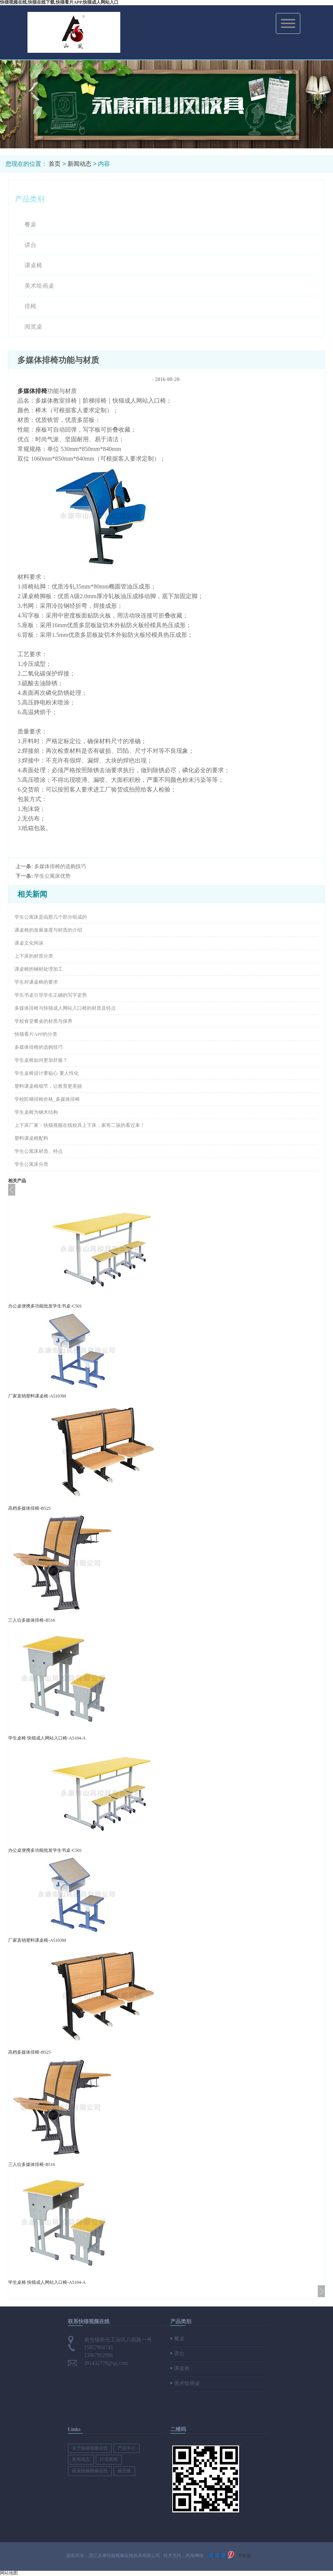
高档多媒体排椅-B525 (29, 1508)
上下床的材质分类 (33, 956)
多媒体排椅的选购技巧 (60, 866)
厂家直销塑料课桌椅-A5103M (37, 1396)
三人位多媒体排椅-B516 (31, 1620)
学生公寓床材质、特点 (38, 1151)
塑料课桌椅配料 (31, 1138)
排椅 (30, 306)
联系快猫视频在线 (90, 2470)
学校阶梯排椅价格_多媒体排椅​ (47, 1099)
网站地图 (9, 2573)
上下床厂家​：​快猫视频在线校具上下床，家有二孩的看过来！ (79, 1125)
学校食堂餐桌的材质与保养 (43, 1021)
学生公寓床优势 (52, 876)
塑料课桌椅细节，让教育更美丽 (48, 1086)
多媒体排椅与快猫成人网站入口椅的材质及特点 (65, 1008)
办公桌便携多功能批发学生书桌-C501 (45, 1306)
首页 (55, 164)
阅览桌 (33, 326)
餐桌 (30, 224)
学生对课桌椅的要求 (36, 982)
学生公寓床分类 (31, 1164)
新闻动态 (79, 164)
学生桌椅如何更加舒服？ (41, 1060)
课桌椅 (33, 265)
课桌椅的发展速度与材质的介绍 (48, 930)
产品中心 (127, 2448)
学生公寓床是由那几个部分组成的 (50, 917)
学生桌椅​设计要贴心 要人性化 (46, 1073)
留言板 (124, 2470)
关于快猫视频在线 (90, 2448)
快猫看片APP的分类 (35, 1034)
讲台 (30, 245)
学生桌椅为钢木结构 (36, 1112)
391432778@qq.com (106, 2363)
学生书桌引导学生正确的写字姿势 (50, 995)
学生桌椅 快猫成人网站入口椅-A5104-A (46, 1738)
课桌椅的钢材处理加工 (38, 969)
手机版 (244, 2555)
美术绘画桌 (39, 286)
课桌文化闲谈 (28, 943)
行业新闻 (109, 2459)
